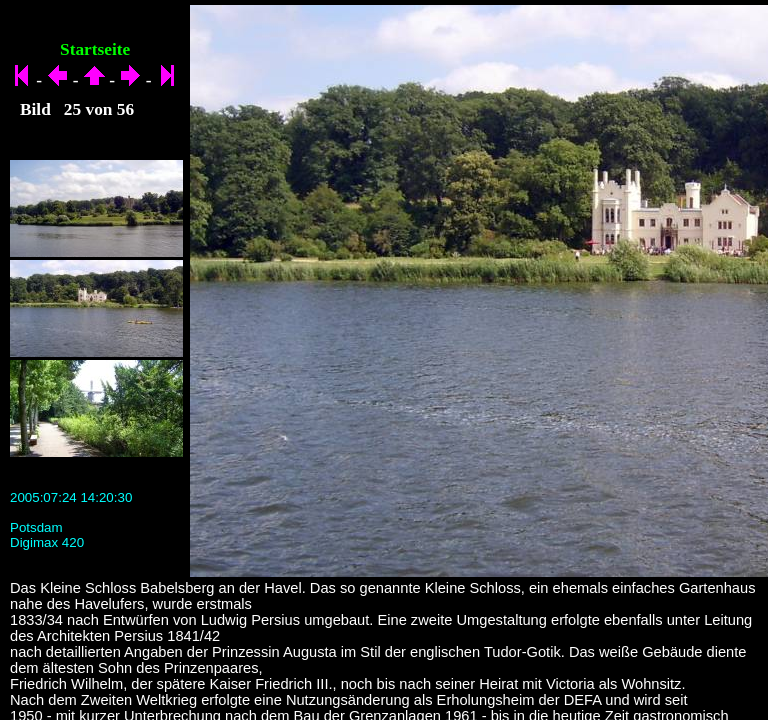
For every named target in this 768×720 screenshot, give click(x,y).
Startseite (95, 49)
